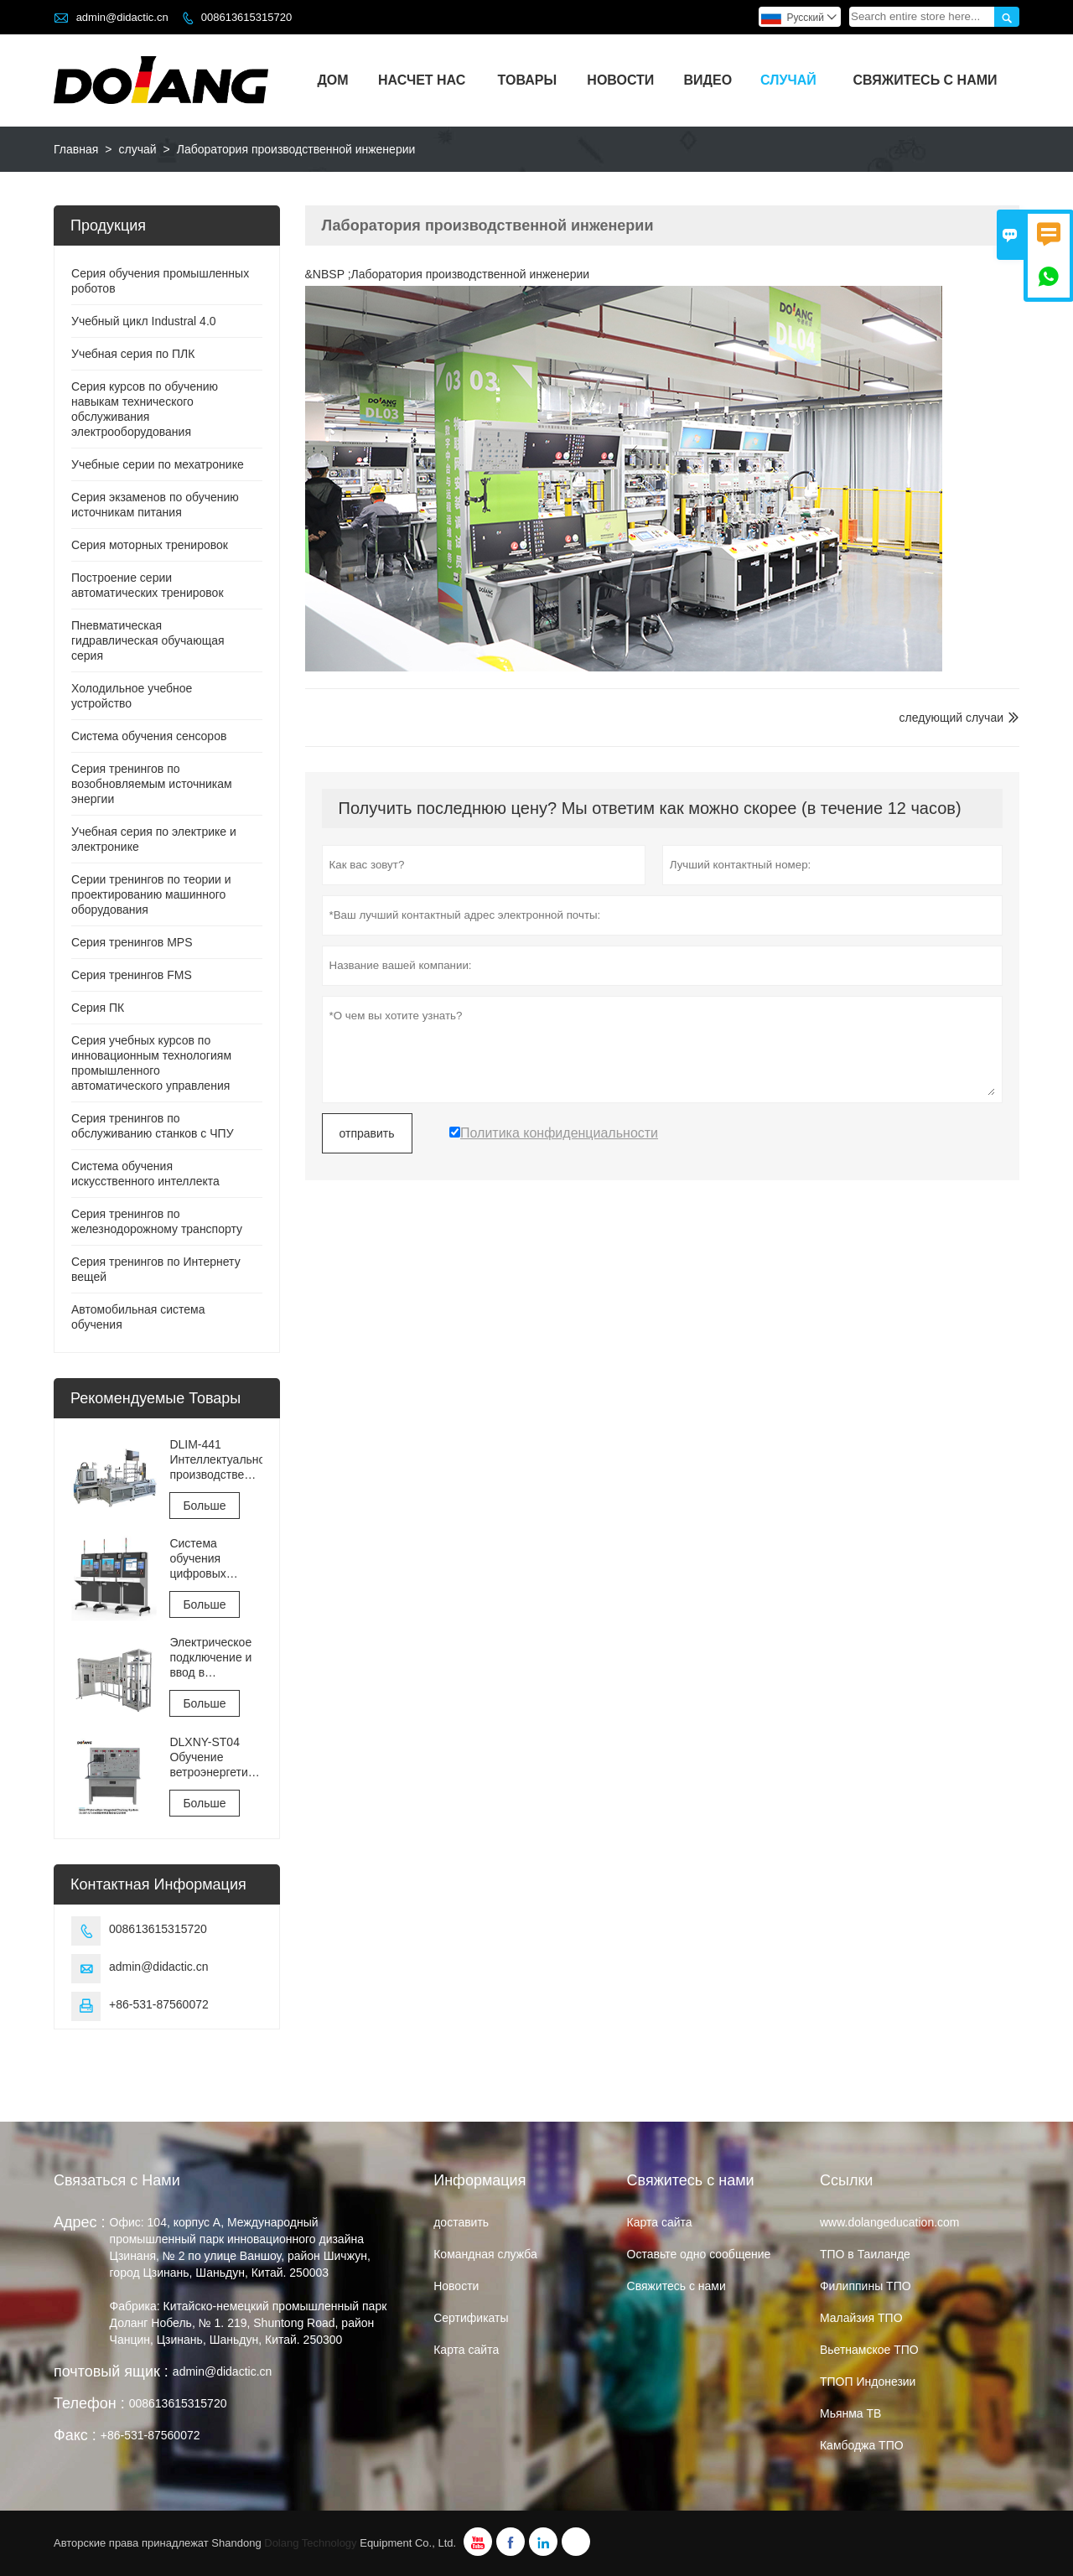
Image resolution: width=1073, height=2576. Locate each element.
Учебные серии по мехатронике (157, 464)
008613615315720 (246, 17)
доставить (461, 2222)
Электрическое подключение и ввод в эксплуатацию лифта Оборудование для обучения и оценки (211, 1657)
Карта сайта (466, 2349)
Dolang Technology (310, 2543)
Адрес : (80, 2222)
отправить (367, 1133)
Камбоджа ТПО (862, 2445)
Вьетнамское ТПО (869, 2349)
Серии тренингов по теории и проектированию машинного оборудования (151, 894)
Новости (620, 80)
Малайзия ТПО (861, 2318)
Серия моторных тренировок (149, 545)
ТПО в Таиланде (865, 2254)
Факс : (75, 2435)
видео (708, 80)
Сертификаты (470, 2318)
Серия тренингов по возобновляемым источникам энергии (151, 784)
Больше (204, 1505)
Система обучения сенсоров (148, 736)
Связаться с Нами (117, 2180)
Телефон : (89, 2403)
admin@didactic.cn (122, 17)
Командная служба (485, 2254)
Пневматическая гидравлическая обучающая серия (148, 640)
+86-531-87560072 (159, 2004)
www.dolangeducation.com (890, 2222)
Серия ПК (97, 1007)
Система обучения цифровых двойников (197, 1559)
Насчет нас (421, 80)
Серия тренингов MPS (132, 942)
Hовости (456, 2286)
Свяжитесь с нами (925, 80)
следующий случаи (951, 717)
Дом (332, 80)
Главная (76, 149)
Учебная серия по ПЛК (132, 353)
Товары (527, 80)
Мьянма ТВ (850, 2413)
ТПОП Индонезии (867, 2381)
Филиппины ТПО (865, 2286)
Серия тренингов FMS (131, 975)
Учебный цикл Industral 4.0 (143, 321)
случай (788, 80)
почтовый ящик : (111, 2371)
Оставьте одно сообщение (699, 2254)
